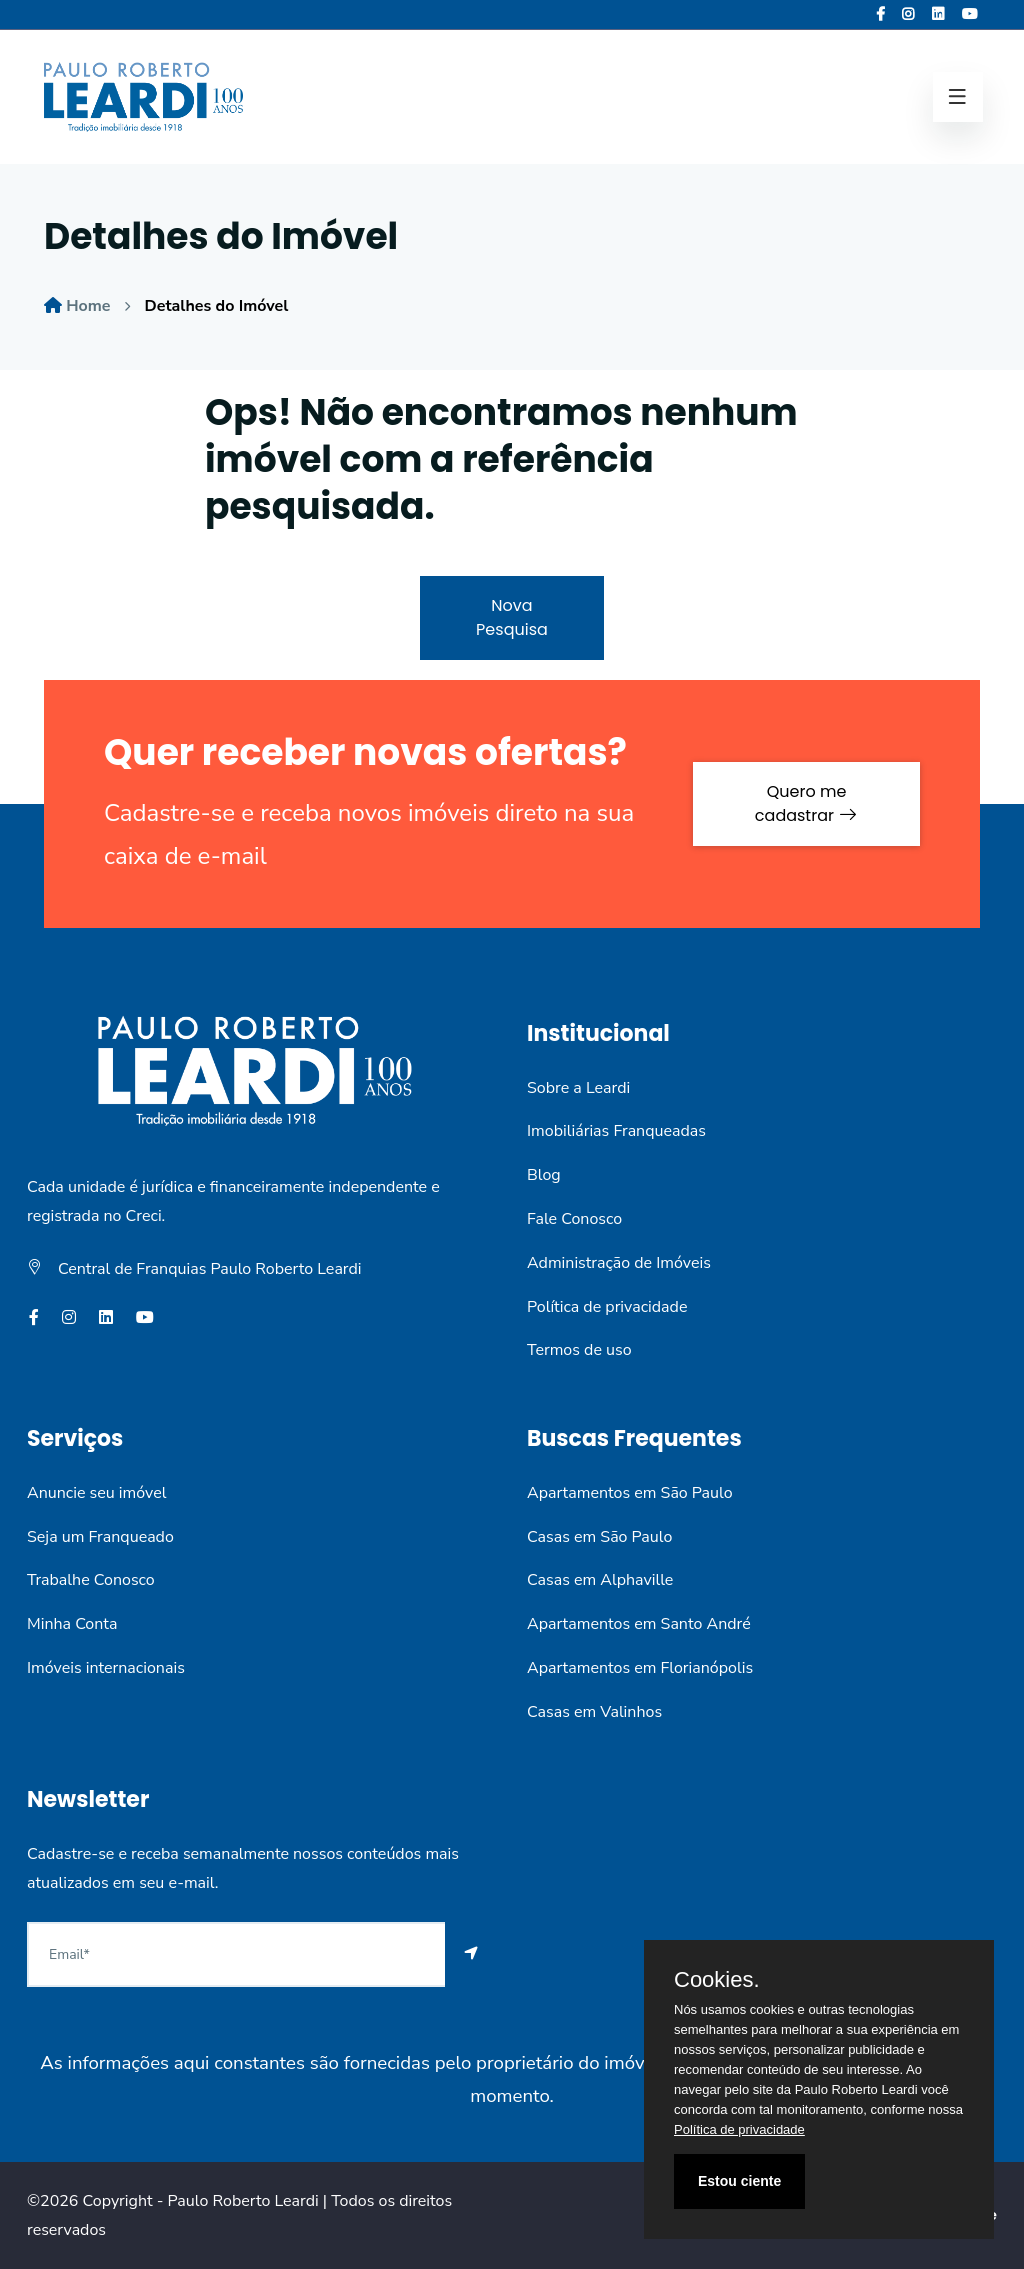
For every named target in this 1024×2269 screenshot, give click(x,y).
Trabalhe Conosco (91, 1580)
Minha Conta (72, 1624)
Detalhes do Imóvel (217, 306)
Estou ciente (739, 2181)
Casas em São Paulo (599, 1537)
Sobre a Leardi (578, 1088)
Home (88, 306)
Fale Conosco (574, 1219)
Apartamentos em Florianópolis (640, 1668)
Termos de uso (579, 1350)
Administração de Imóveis (619, 1263)
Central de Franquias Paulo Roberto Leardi (210, 1269)
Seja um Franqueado (100, 1537)
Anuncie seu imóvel (96, 1493)
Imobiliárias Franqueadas (616, 1131)
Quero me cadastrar (806, 803)
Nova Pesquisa (512, 617)
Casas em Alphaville (600, 1580)
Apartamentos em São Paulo (630, 1493)
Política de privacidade (607, 1307)
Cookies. (717, 1980)
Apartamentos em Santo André (639, 1624)
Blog (544, 1175)
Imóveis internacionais (106, 1668)
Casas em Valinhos (594, 1712)
